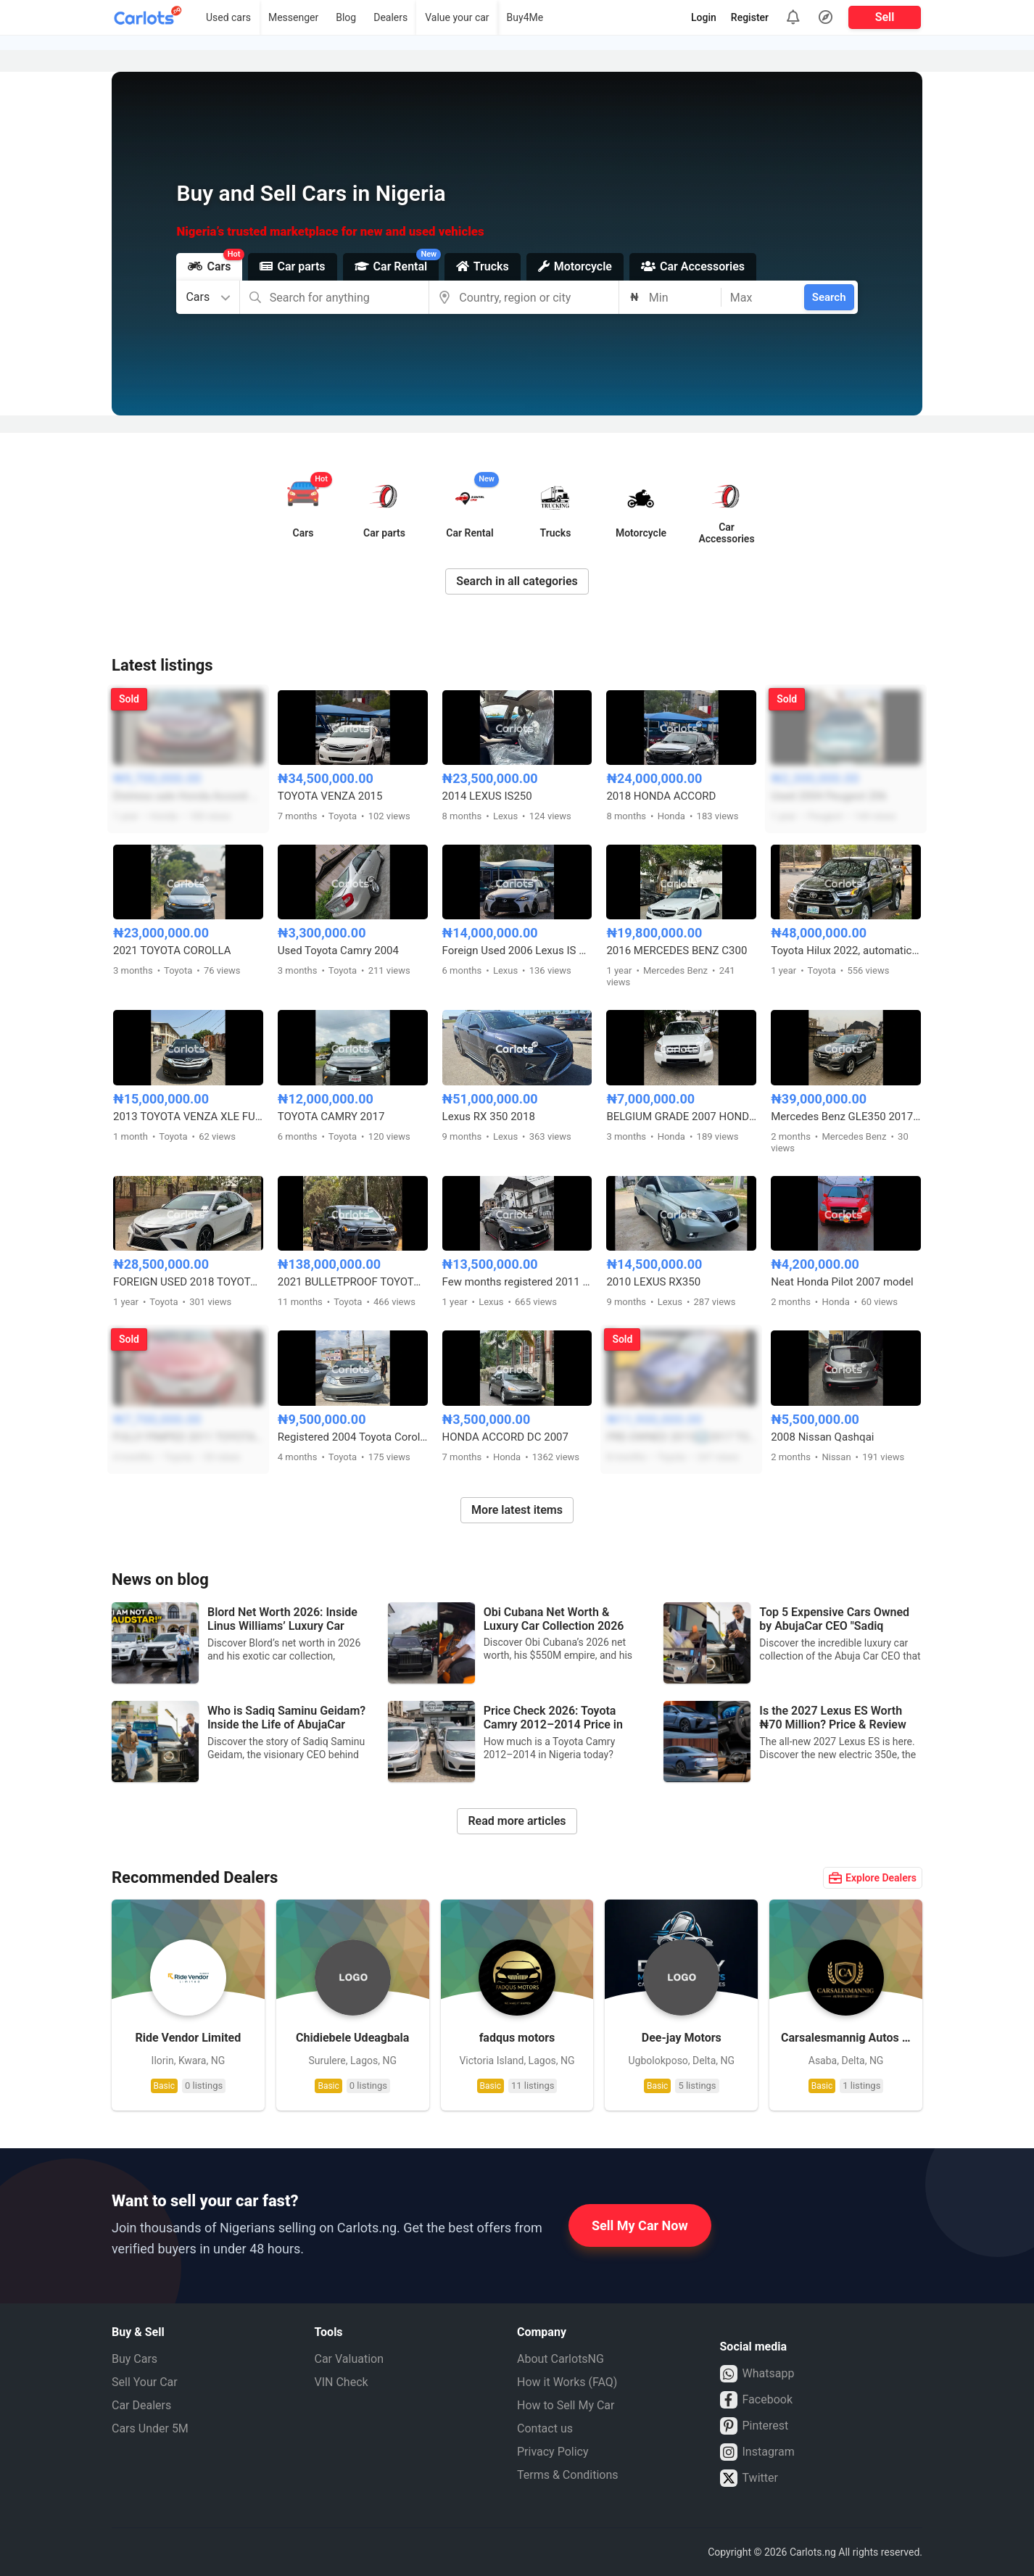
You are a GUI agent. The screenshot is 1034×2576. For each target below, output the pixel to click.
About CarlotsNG (560, 2359)
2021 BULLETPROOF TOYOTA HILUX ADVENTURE (353, 1281)
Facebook (756, 2400)
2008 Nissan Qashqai (822, 1437)
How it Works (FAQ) (567, 2382)
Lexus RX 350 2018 (488, 1116)
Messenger (293, 17)
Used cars (228, 17)
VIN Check (341, 2382)
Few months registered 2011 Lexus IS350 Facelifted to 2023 (517, 1281)
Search (829, 297)
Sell (885, 17)
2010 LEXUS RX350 (653, 1281)
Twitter (749, 2478)
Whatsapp (757, 2373)
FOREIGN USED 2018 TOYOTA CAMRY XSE (188, 1281)
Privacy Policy (553, 2452)
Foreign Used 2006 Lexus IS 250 (517, 950)
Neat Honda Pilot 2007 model (842, 1281)
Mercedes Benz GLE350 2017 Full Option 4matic (846, 1116)
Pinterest (754, 2426)
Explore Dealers (873, 1877)
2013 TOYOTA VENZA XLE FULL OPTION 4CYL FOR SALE (188, 1116)
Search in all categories (517, 581)
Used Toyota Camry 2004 (338, 950)
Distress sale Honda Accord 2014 (188, 796)
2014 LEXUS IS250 (487, 796)
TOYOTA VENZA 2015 (330, 796)
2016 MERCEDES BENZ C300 (676, 950)
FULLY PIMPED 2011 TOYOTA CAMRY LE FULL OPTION (188, 1437)
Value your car (457, 17)
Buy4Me (525, 17)
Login (703, 17)
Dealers (390, 17)
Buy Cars (134, 2359)
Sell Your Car (145, 2382)
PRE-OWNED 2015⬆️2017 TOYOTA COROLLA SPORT (681, 1437)
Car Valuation (349, 2359)
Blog (346, 17)
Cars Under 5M (150, 2428)
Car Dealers (141, 2405)
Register (750, 17)
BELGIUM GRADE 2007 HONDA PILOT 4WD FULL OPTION (681, 1116)
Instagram (757, 2452)
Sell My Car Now (640, 2225)
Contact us (545, 2428)
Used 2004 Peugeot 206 (829, 796)
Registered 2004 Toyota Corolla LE (353, 1437)
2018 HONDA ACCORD (661, 796)
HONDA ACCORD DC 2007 (505, 1437)
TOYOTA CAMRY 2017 (331, 1116)
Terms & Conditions (568, 2475)
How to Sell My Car (565, 2405)
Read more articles (517, 1821)
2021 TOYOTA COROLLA (172, 950)
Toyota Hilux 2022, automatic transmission (846, 950)
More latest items (517, 1510)
